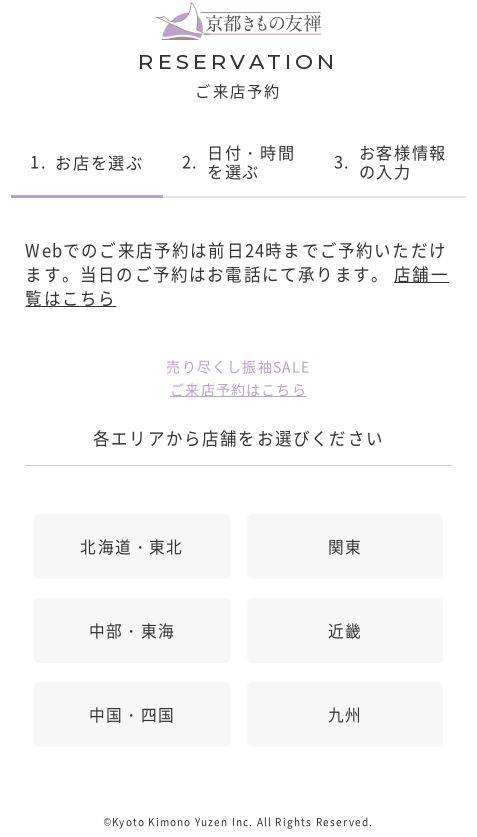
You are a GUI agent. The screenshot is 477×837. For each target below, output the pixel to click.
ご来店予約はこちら (238, 389)
